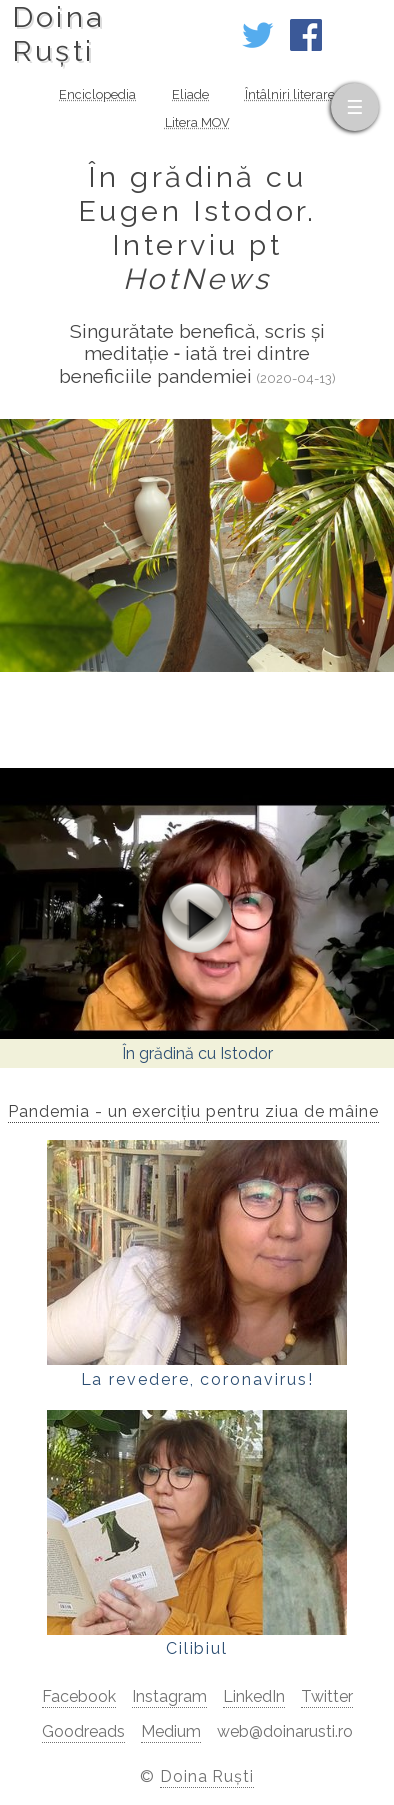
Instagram (169, 1696)
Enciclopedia (97, 94)
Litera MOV (197, 122)
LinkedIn (254, 1696)
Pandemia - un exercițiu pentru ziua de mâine (193, 1111)
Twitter (327, 1696)
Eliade (190, 94)
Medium (171, 1731)
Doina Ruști (207, 1776)
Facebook (79, 1696)
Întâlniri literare (290, 94)
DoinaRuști (58, 34)
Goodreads (83, 1731)
